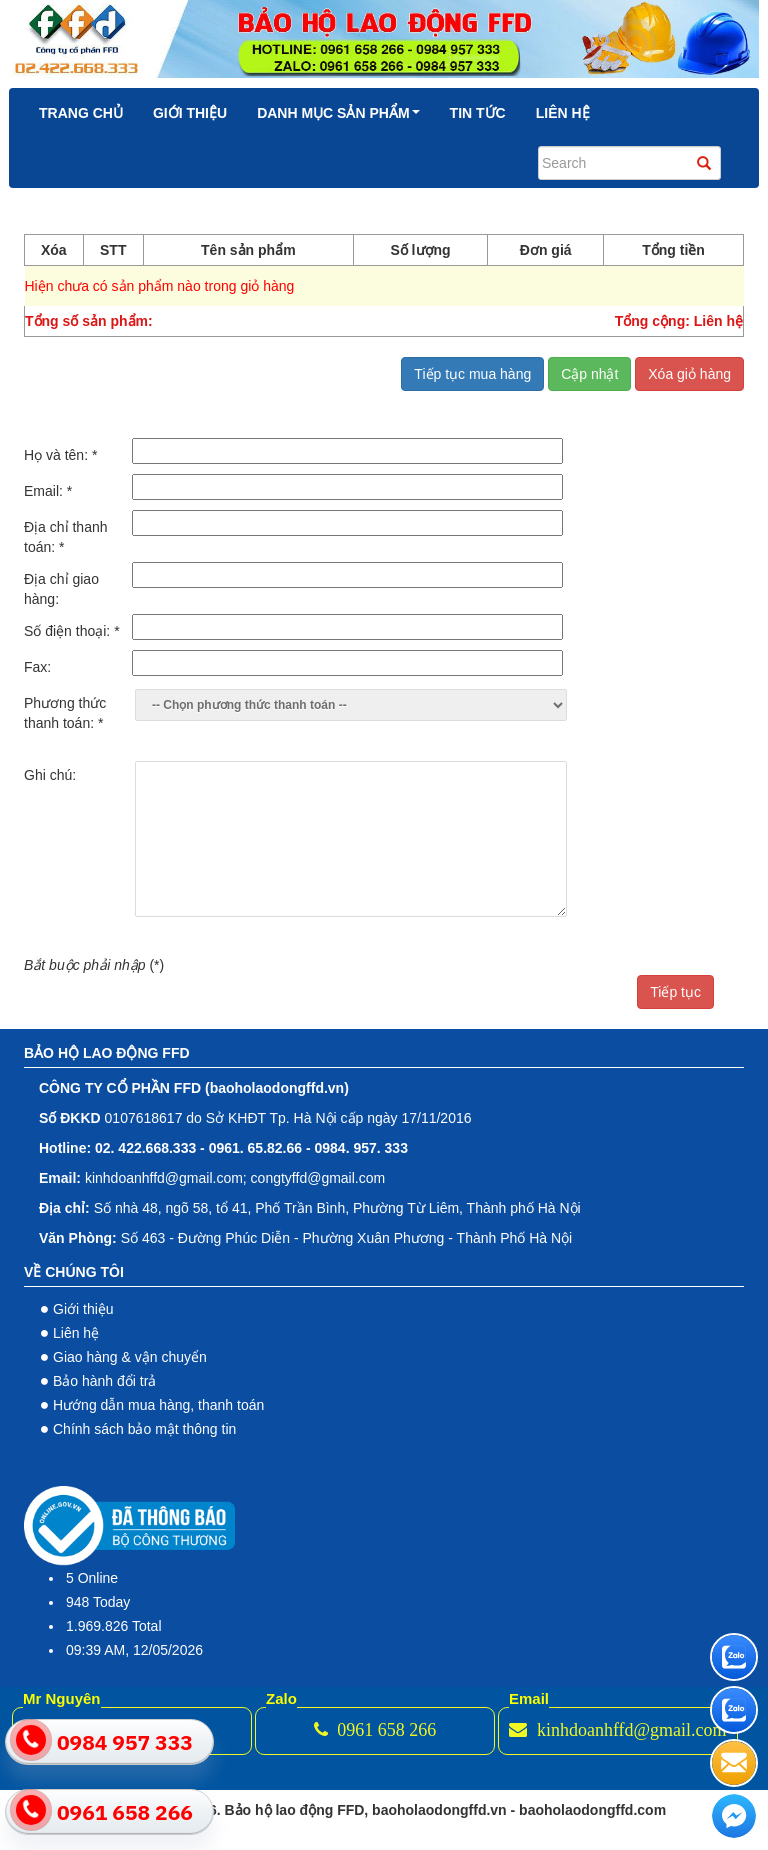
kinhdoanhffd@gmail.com (617, 1730)
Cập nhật (589, 374)
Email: (48, 491)
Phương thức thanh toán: (65, 713)
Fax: (37, 667)
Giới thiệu (190, 113)
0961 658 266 (375, 1730)
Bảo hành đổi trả (104, 1381)
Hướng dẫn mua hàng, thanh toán (158, 1405)
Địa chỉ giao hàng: (61, 589)
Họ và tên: (60, 455)
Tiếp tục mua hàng (472, 374)
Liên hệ (563, 113)
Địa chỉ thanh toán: (66, 537)
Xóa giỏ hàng (689, 374)
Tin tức (478, 113)
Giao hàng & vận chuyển (130, 1357)
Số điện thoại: (72, 631)
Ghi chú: (50, 775)
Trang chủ (81, 113)
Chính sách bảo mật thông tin (144, 1429)
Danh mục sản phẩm (338, 113)
